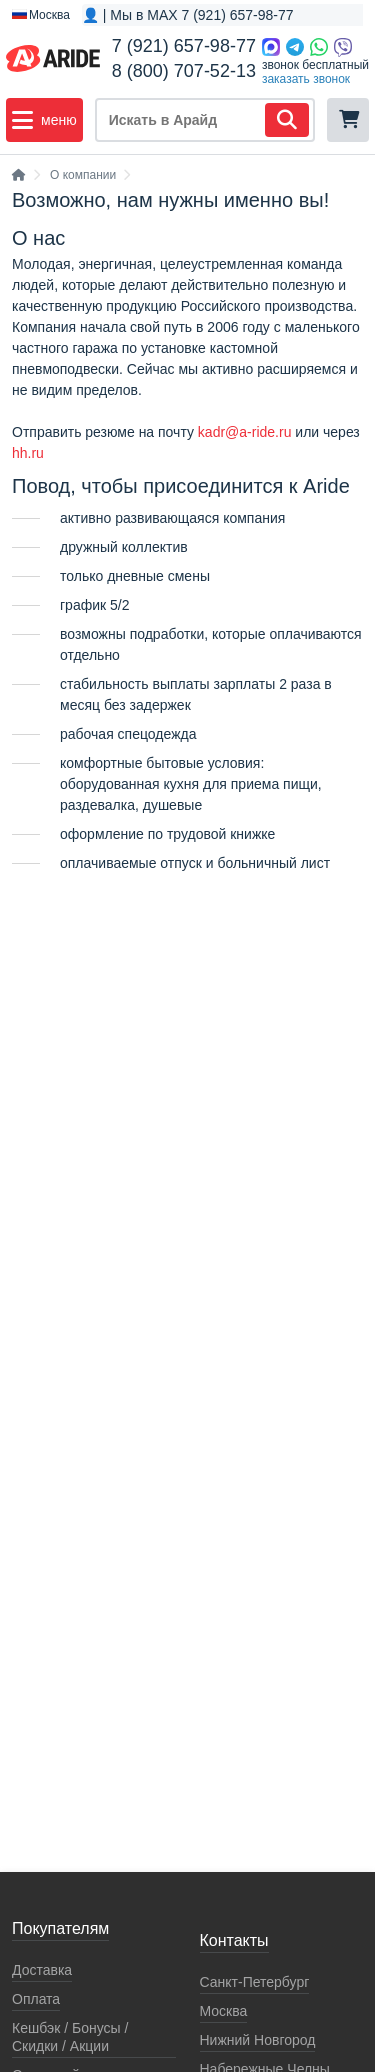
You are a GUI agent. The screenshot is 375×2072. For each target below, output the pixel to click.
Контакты (234, 1940)
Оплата (36, 1999)
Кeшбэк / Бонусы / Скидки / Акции (70, 2037)
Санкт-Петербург (255, 1982)
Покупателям (60, 1928)
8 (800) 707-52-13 (184, 71)
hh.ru (28, 453)
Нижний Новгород (258, 2040)
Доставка (42, 1970)
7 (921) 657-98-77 (184, 46)
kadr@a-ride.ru (245, 432)
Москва (224, 2011)
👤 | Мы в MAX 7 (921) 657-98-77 (188, 15)
